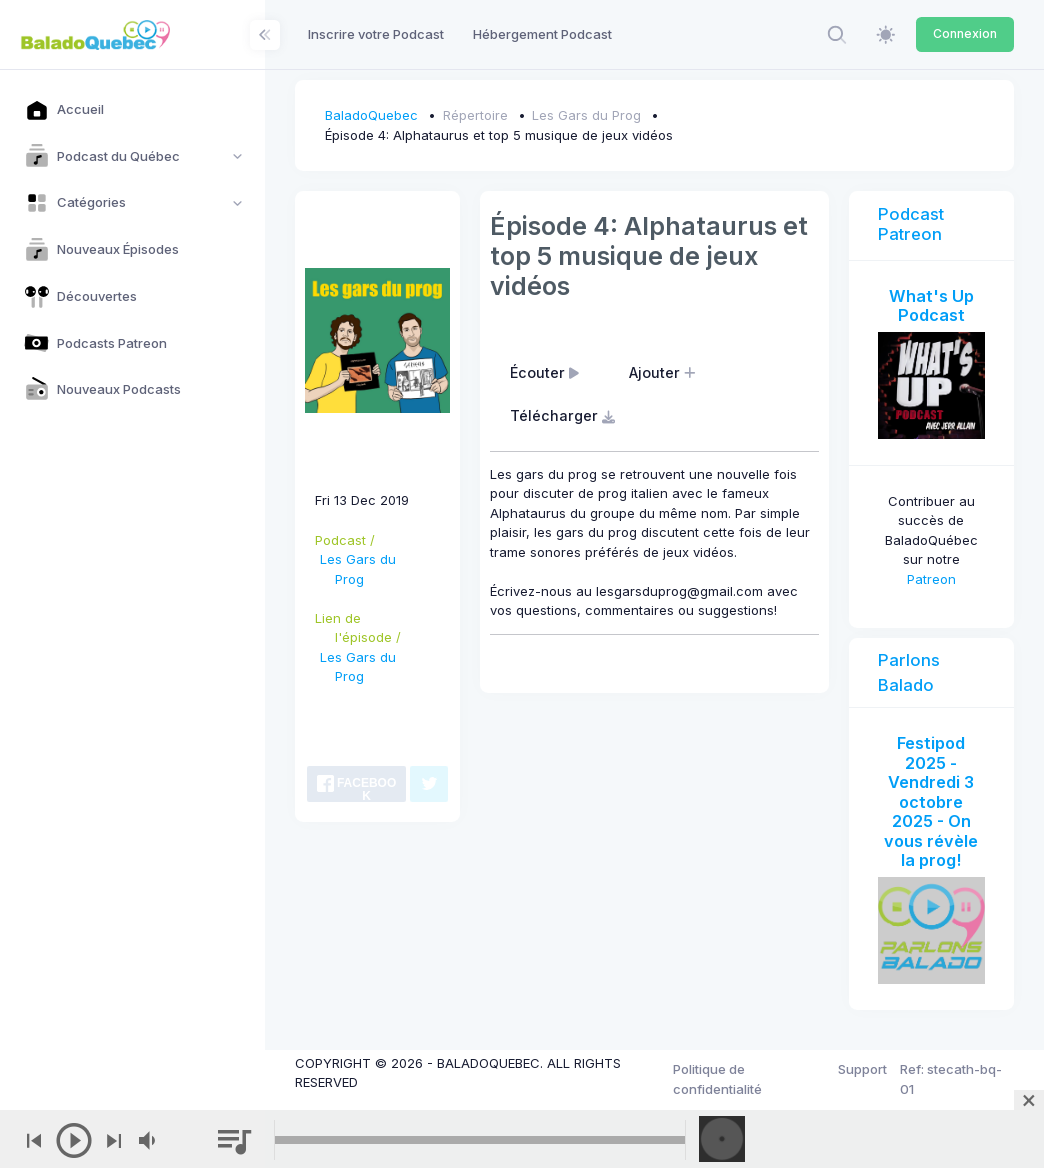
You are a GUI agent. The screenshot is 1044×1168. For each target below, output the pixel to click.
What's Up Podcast (931, 306)
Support (862, 1069)
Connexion (965, 33)
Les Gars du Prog (586, 115)
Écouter (547, 372)
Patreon (931, 579)
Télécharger (565, 415)
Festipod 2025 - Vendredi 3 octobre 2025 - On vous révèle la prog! (931, 801)
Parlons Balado (909, 672)
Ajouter (665, 372)
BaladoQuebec (371, 115)
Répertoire (475, 115)
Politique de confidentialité (717, 1079)
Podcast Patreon (911, 224)
